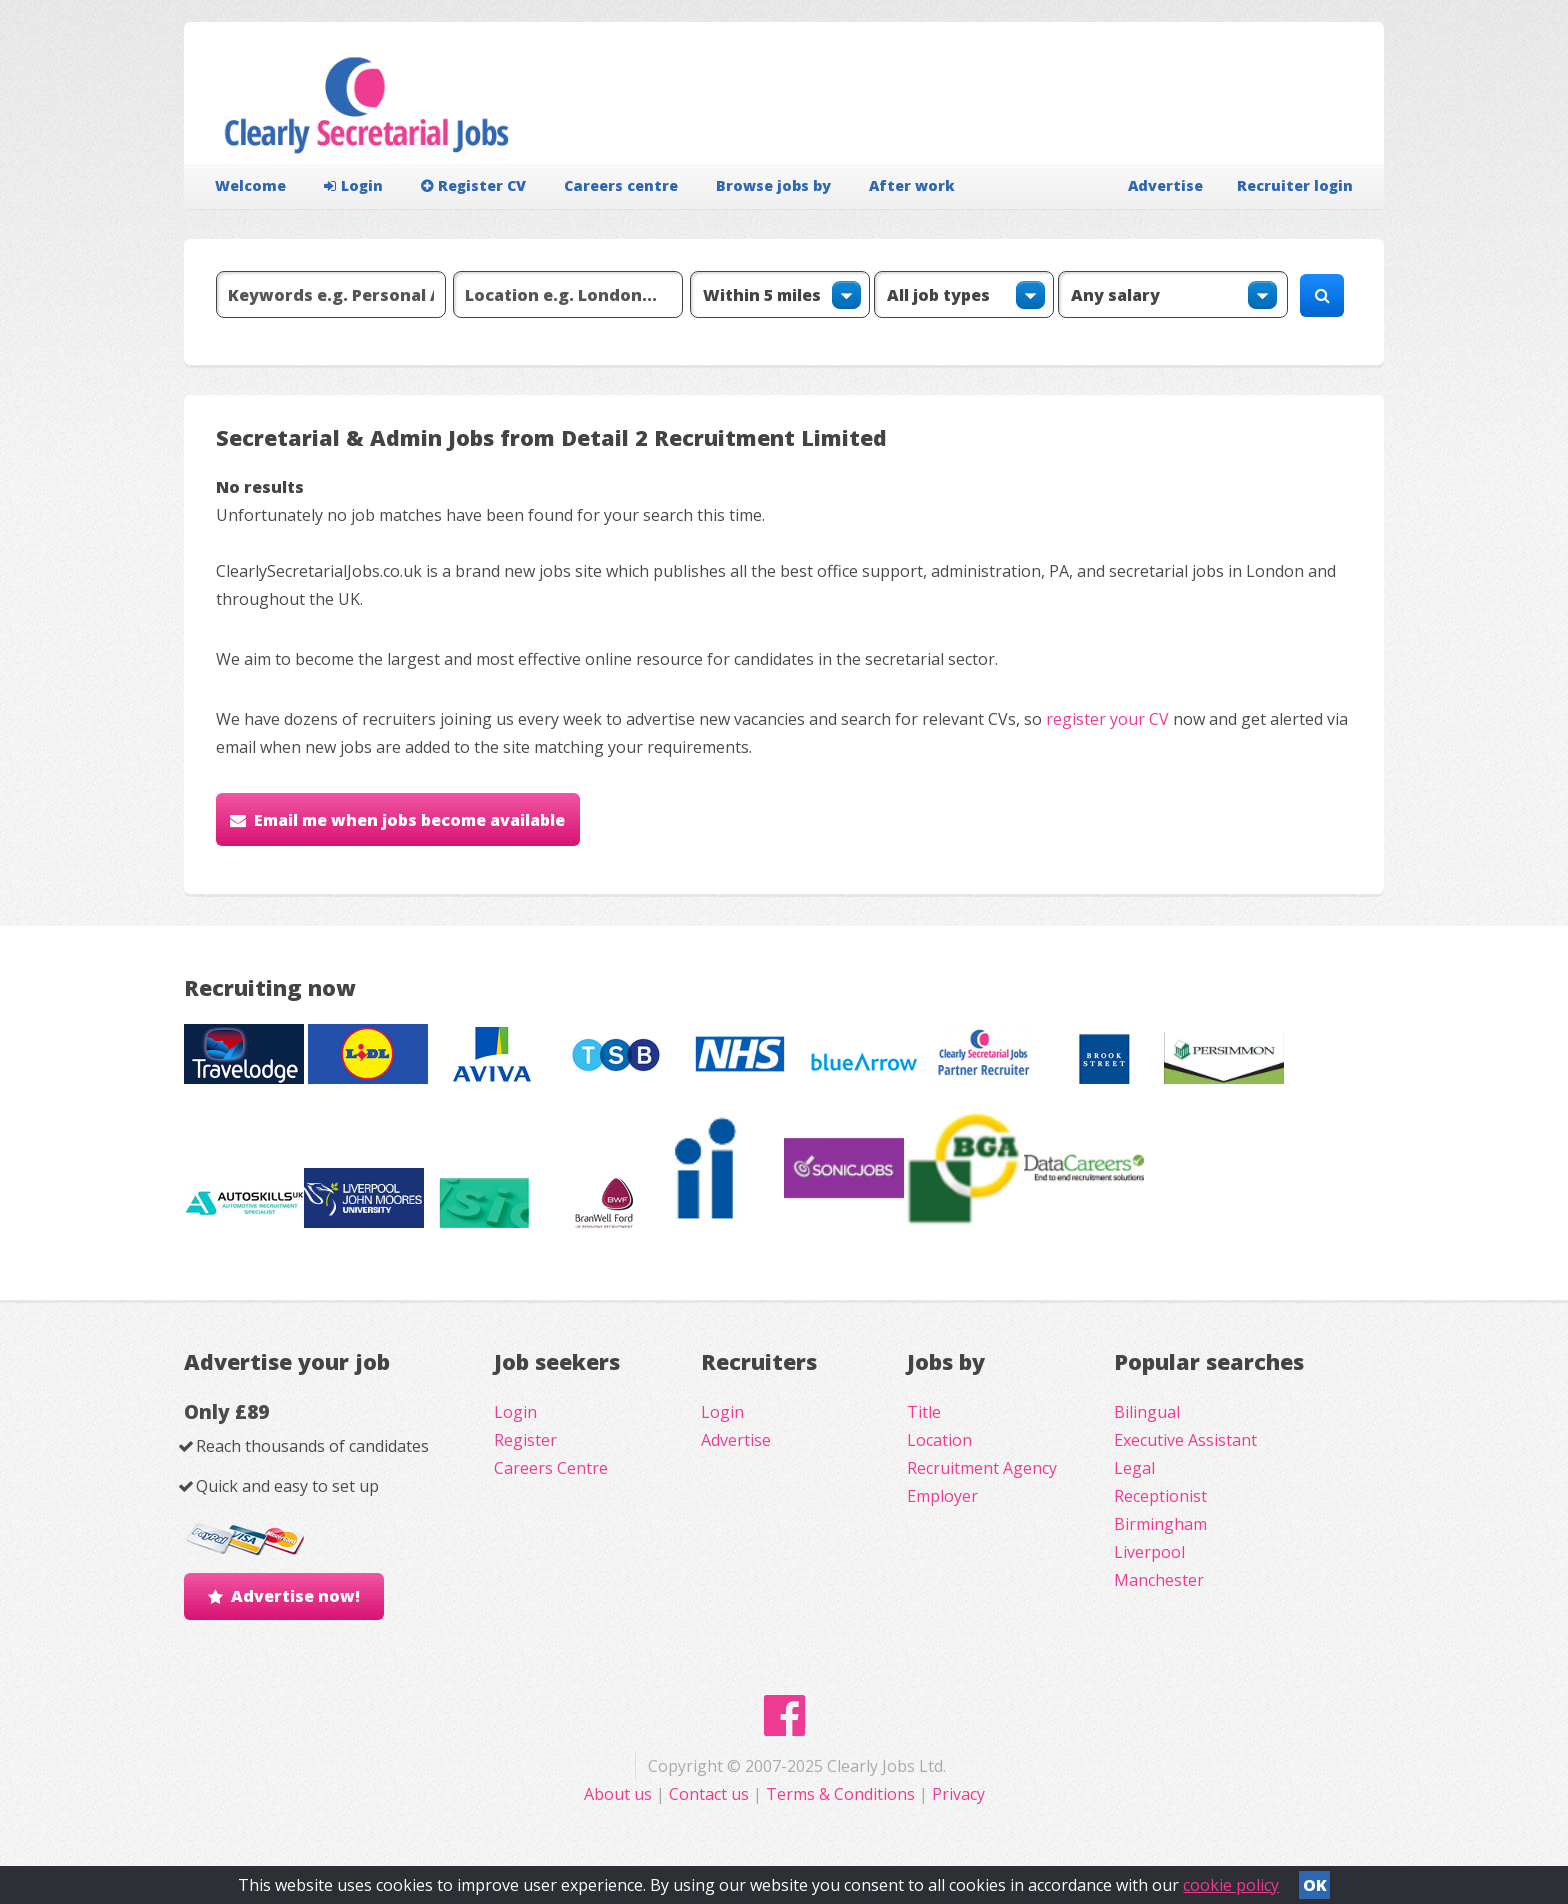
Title (924, 1412)
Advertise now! (295, 1596)
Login (353, 185)
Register (525, 1440)
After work (912, 185)
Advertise (1165, 185)
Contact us (711, 1794)
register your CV (1107, 719)
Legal (1134, 1468)
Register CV (473, 185)
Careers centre (621, 185)
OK (1315, 1885)
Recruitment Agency (982, 1468)
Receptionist (1160, 1496)
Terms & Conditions (840, 1794)
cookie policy (1231, 1885)
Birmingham (1160, 1524)
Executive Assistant (1185, 1440)
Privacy (958, 1794)
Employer (942, 1496)
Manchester (1159, 1580)
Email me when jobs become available (409, 820)
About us (620, 1794)
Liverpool (1149, 1552)
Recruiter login (1295, 185)
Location (939, 1440)
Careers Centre (551, 1468)
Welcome (250, 185)
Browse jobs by (773, 185)
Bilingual (1147, 1412)
